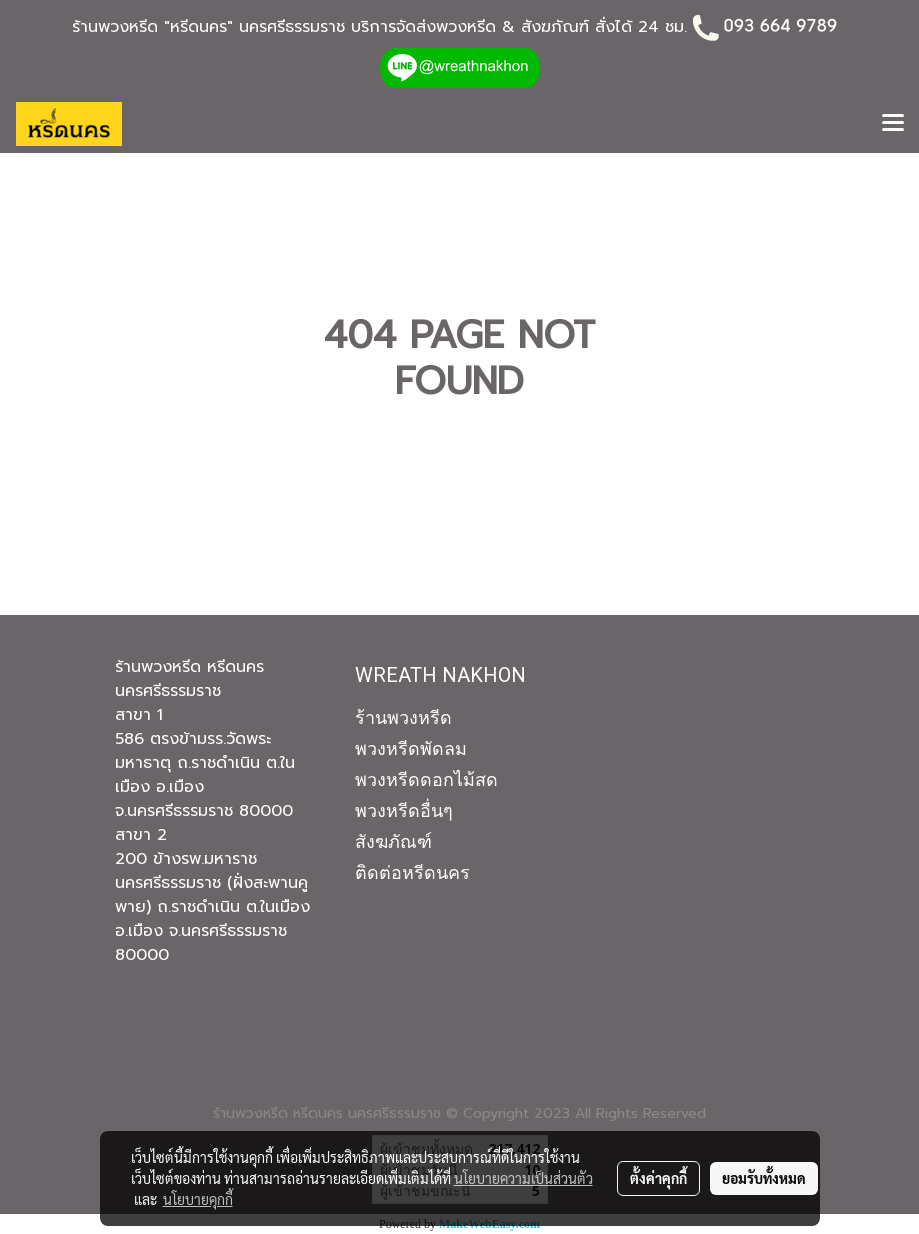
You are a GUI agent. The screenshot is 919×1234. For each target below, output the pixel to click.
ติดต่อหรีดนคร (412, 872)
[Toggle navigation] (893, 124)
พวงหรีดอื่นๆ (404, 810)
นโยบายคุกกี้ (198, 1199)
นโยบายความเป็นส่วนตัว (523, 1178)
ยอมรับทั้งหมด (764, 1178)
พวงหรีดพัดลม (411, 748)
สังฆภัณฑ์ (393, 841)
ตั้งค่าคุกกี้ (658, 1178)
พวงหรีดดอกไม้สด (426, 779)
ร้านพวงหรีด (403, 717)
